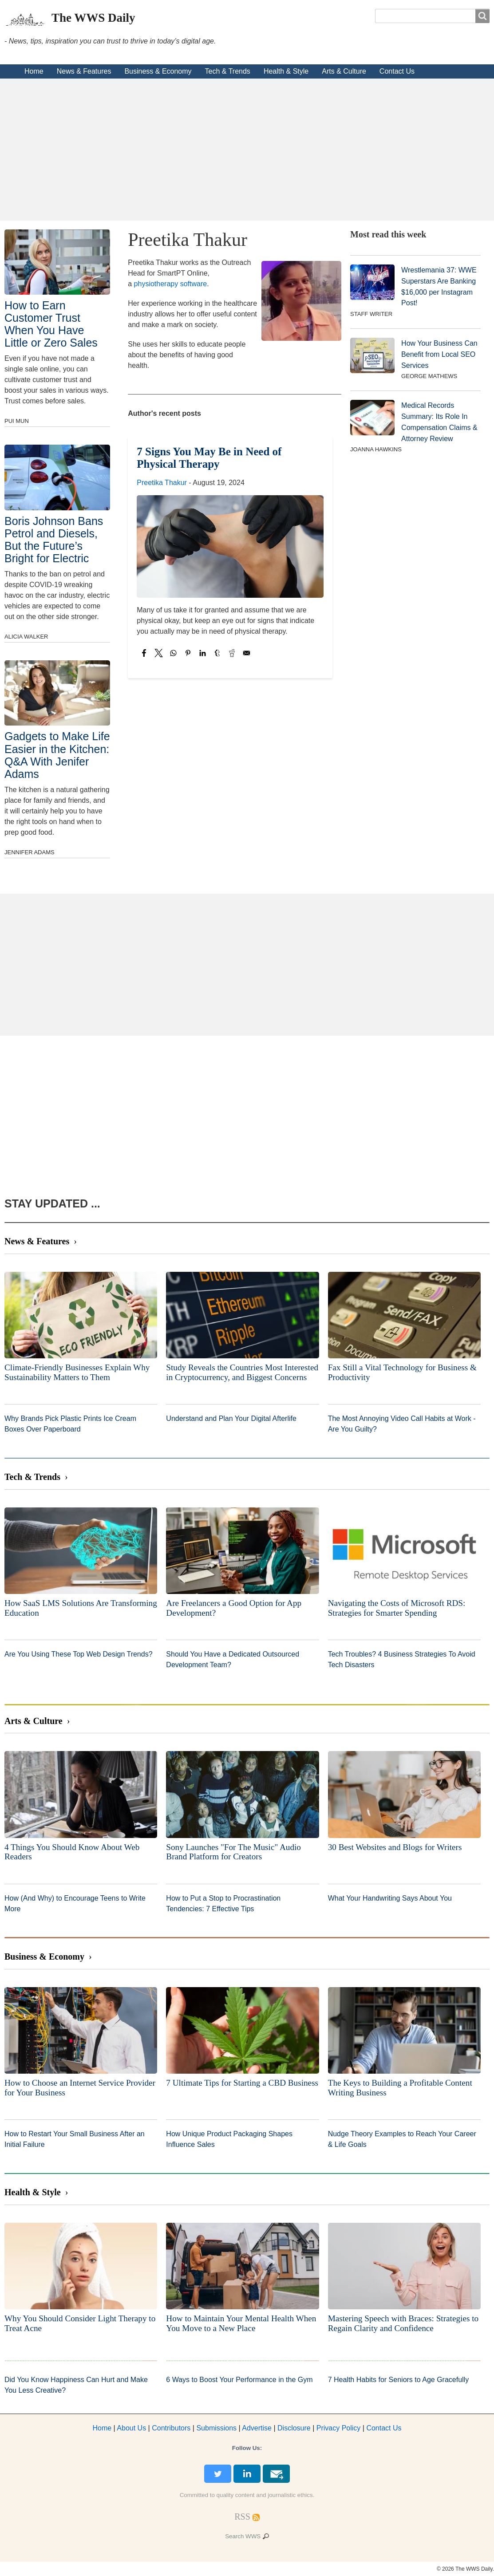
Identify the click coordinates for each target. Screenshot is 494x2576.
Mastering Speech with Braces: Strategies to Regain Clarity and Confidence (403, 2323)
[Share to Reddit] (231, 653)
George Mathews (429, 376)
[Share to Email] (246, 653)
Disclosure (294, 2428)
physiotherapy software (170, 284)
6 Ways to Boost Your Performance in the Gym (239, 2379)
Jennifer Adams (29, 852)
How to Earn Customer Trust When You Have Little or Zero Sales (51, 324)
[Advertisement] (247, 149)
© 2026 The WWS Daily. (465, 2569)
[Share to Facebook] (144, 653)
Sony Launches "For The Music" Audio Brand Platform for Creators (233, 1852)
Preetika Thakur (162, 482)
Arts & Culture (344, 71)
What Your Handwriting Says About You (390, 1898)
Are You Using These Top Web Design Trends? (78, 1654)
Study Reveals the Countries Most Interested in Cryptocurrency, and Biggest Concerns (242, 1372)
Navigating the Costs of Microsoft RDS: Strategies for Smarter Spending (397, 1607)
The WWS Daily (93, 17)
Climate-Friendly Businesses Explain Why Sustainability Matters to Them (77, 1372)
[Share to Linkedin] (202, 653)
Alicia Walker (26, 636)
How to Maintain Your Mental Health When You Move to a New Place (241, 2323)
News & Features (84, 71)
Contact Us (397, 71)
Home (33, 71)
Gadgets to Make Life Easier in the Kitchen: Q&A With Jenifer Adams (57, 755)
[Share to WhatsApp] (173, 653)
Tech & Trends (227, 71)
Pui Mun (16, 421)
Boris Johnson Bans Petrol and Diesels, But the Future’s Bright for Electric (53, 539)
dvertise (257, 2428)
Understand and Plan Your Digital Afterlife (231, 1418)
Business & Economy (157, 71)
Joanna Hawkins (376, 449)
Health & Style (286, 71)
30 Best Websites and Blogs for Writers (395, 1847)
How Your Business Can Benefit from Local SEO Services (439, 354)
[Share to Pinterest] (188, 653)
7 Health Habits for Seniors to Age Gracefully (398, 2379)
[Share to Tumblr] (217, 653)
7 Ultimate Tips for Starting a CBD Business (242, 2082)
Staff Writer (371, 314)
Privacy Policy (338, 2428)
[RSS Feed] (242, 2516)
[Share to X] (158, 653)
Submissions (216, 2428)
